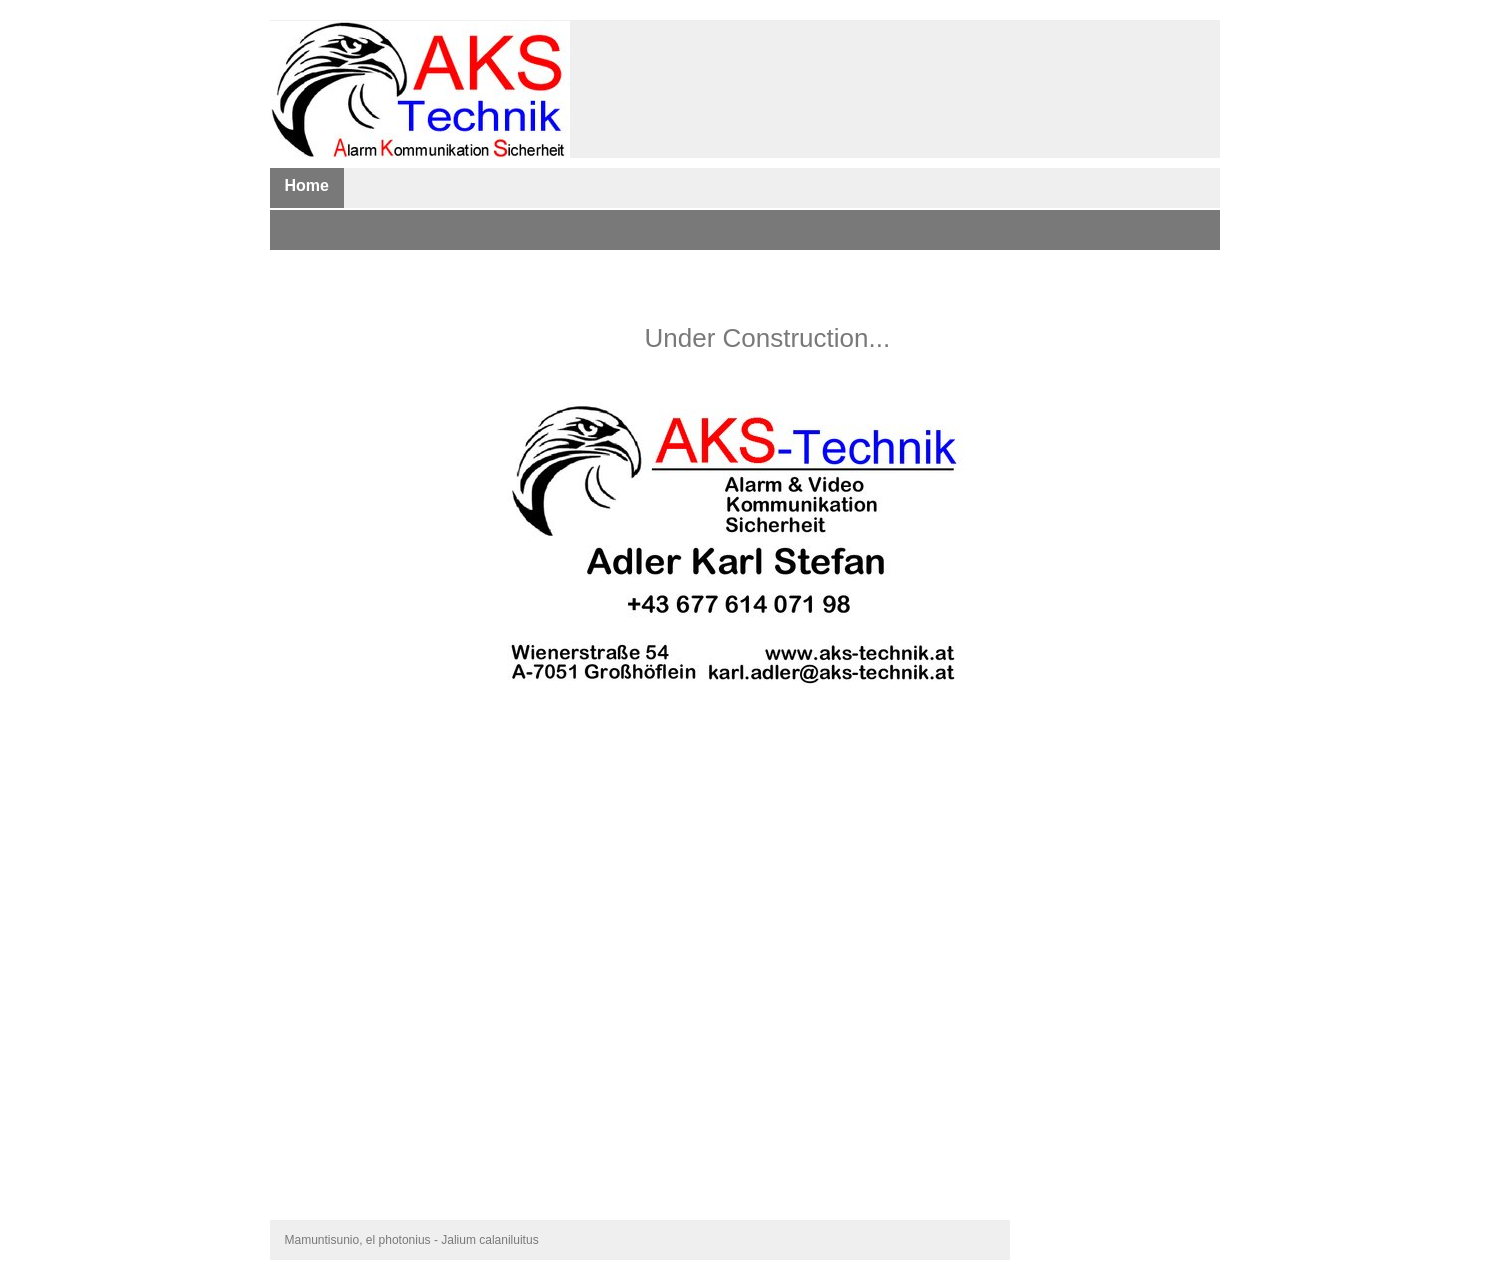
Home (307, 185)
